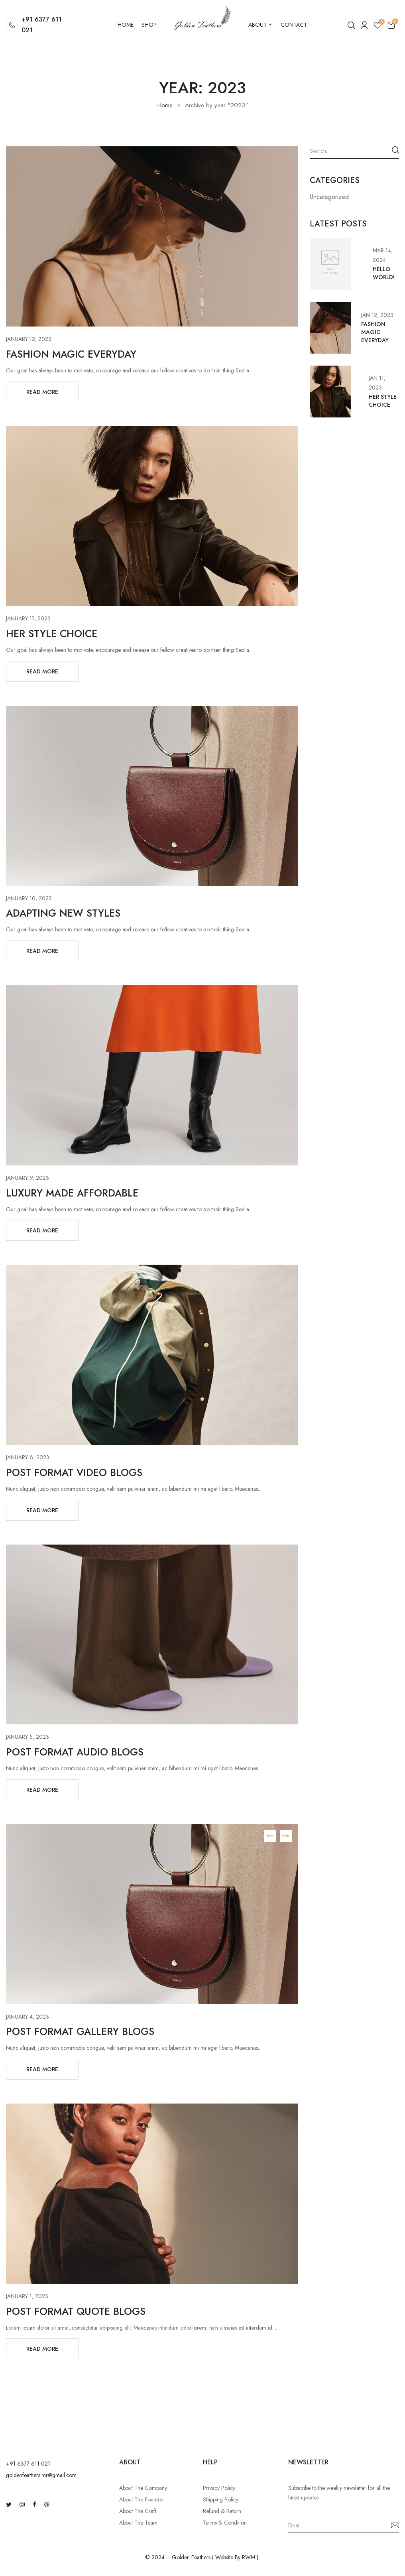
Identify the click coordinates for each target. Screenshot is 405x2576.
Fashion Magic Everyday (71, 354)
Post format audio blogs (75, 1752)
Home (165, 105)
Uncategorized (329, 196)
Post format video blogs (74, 1472)
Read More (42, 392)
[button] (391, 25)
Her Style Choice (51, 633)
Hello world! (384, 273)
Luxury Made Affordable (72, 1193)
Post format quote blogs (75, 2311)
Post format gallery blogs (80, 2031)
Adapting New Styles (63, 913)
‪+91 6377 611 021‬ (28, 2464)
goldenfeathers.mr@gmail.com (41, 2475)
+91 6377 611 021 (42, 25)
